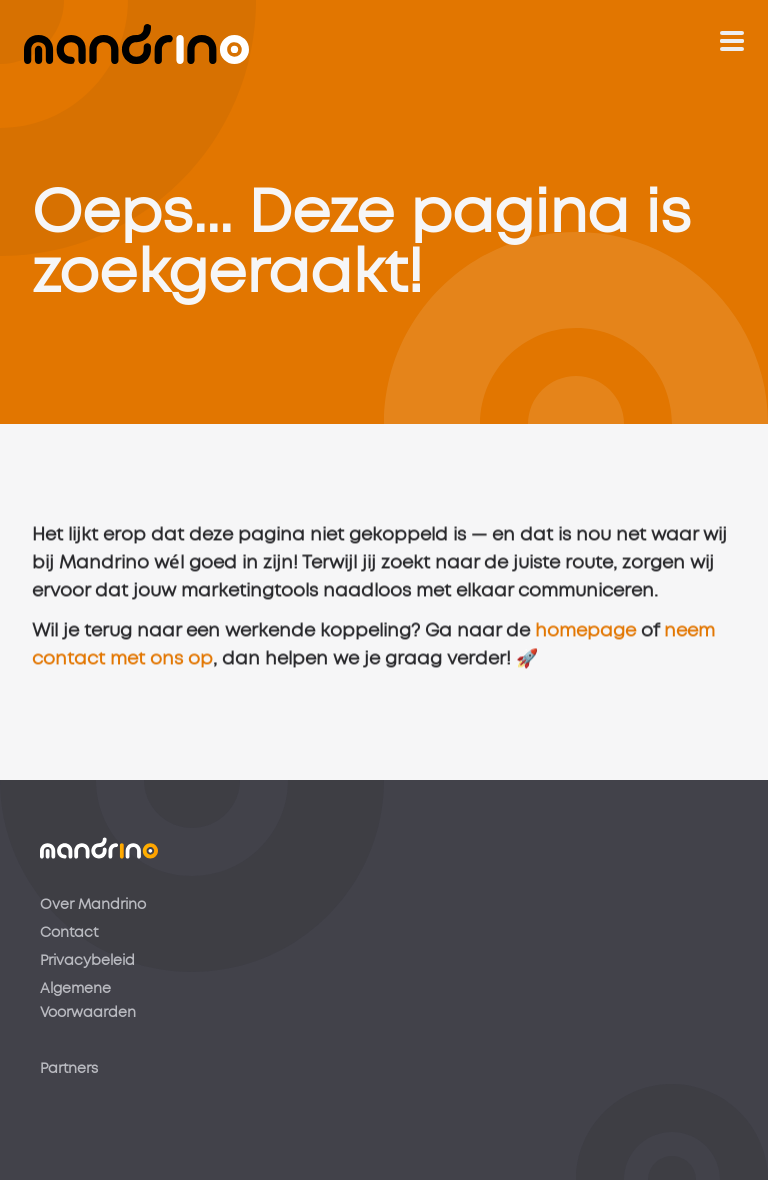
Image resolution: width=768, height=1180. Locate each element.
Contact (69, 933)
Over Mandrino (93, 905)
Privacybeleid (87, 961)
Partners (69, 1069)
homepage (585, 635)
